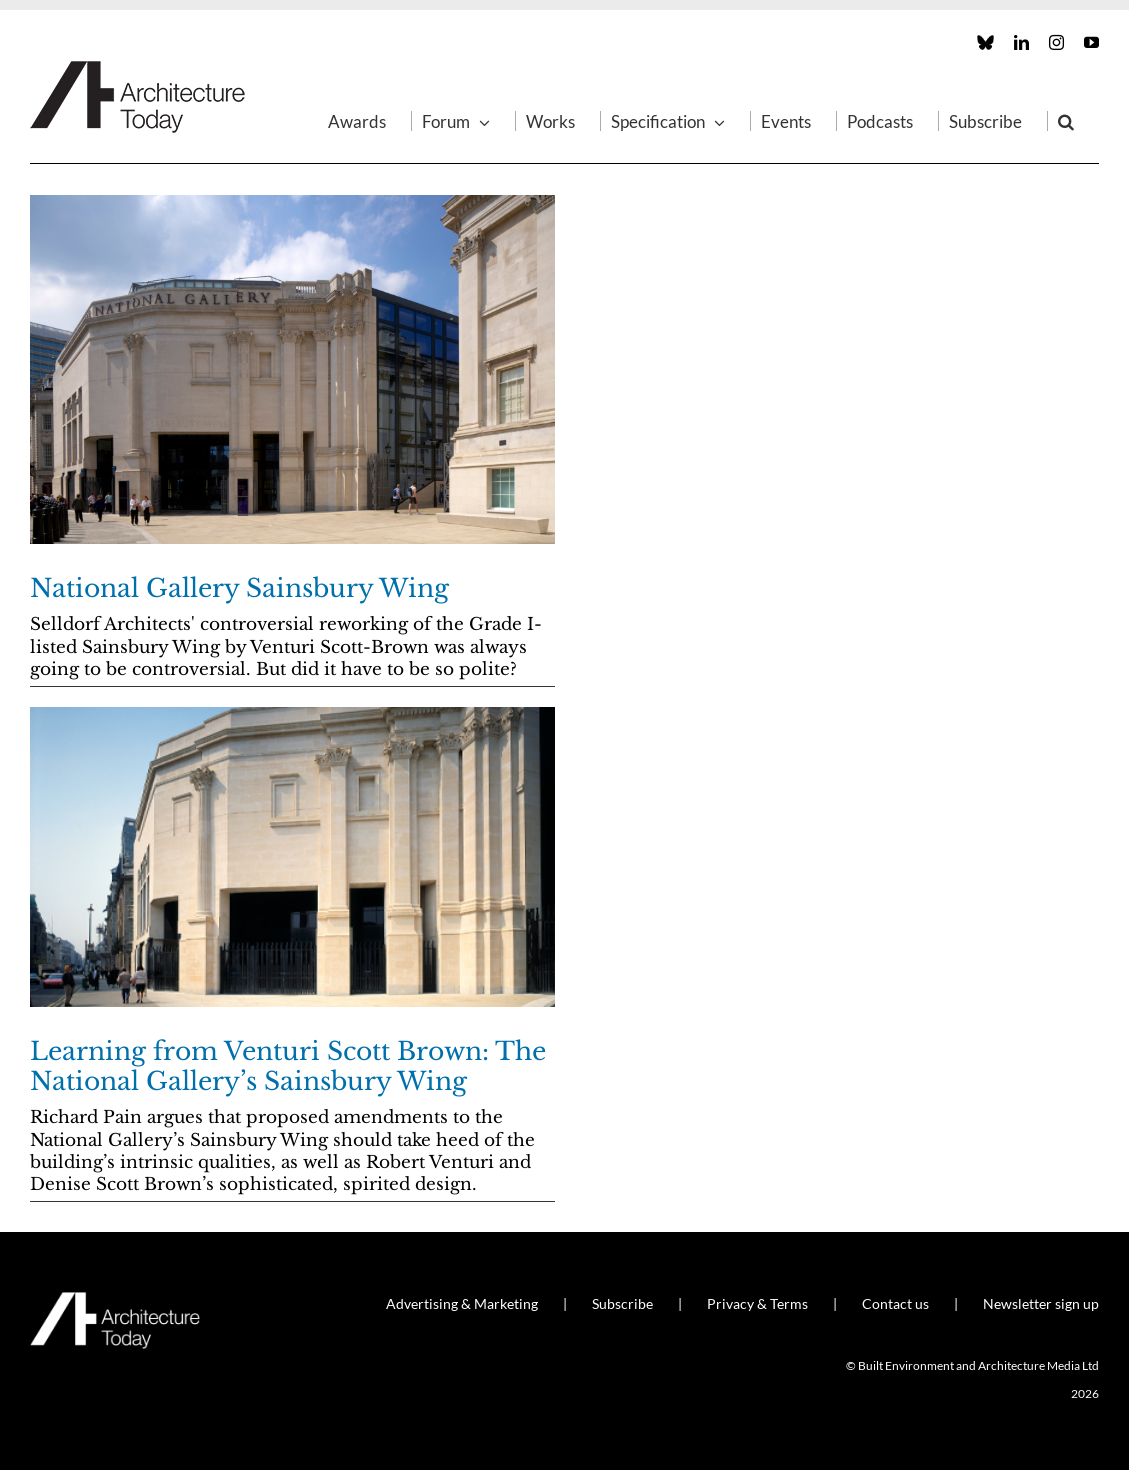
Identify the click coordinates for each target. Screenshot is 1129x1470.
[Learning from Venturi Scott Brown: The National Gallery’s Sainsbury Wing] (292, 857)
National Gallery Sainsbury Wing (239, 588)
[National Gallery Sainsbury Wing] (292, 369)
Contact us (895, 1303)
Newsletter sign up (1041, 1303)
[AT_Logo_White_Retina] (115, 1300)
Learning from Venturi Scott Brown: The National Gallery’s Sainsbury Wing (288, 1066)
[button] (1066, 121)
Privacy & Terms (757, 1303)
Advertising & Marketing (462, 1303)
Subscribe (622, 1303)
